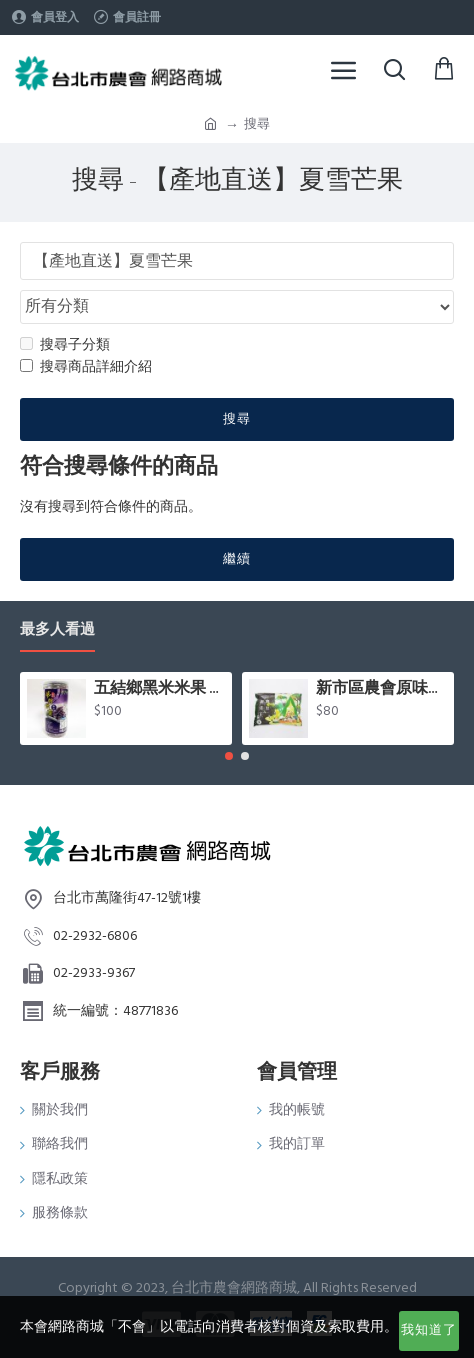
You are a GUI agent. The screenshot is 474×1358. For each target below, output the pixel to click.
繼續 (237, 559)
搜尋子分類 (65, 345)
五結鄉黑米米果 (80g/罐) (159, 689)
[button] (229, 756)
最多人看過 (57, 630)
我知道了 (429, 1330)
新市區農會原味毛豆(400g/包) (381, 689)
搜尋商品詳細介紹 (86, 367)
